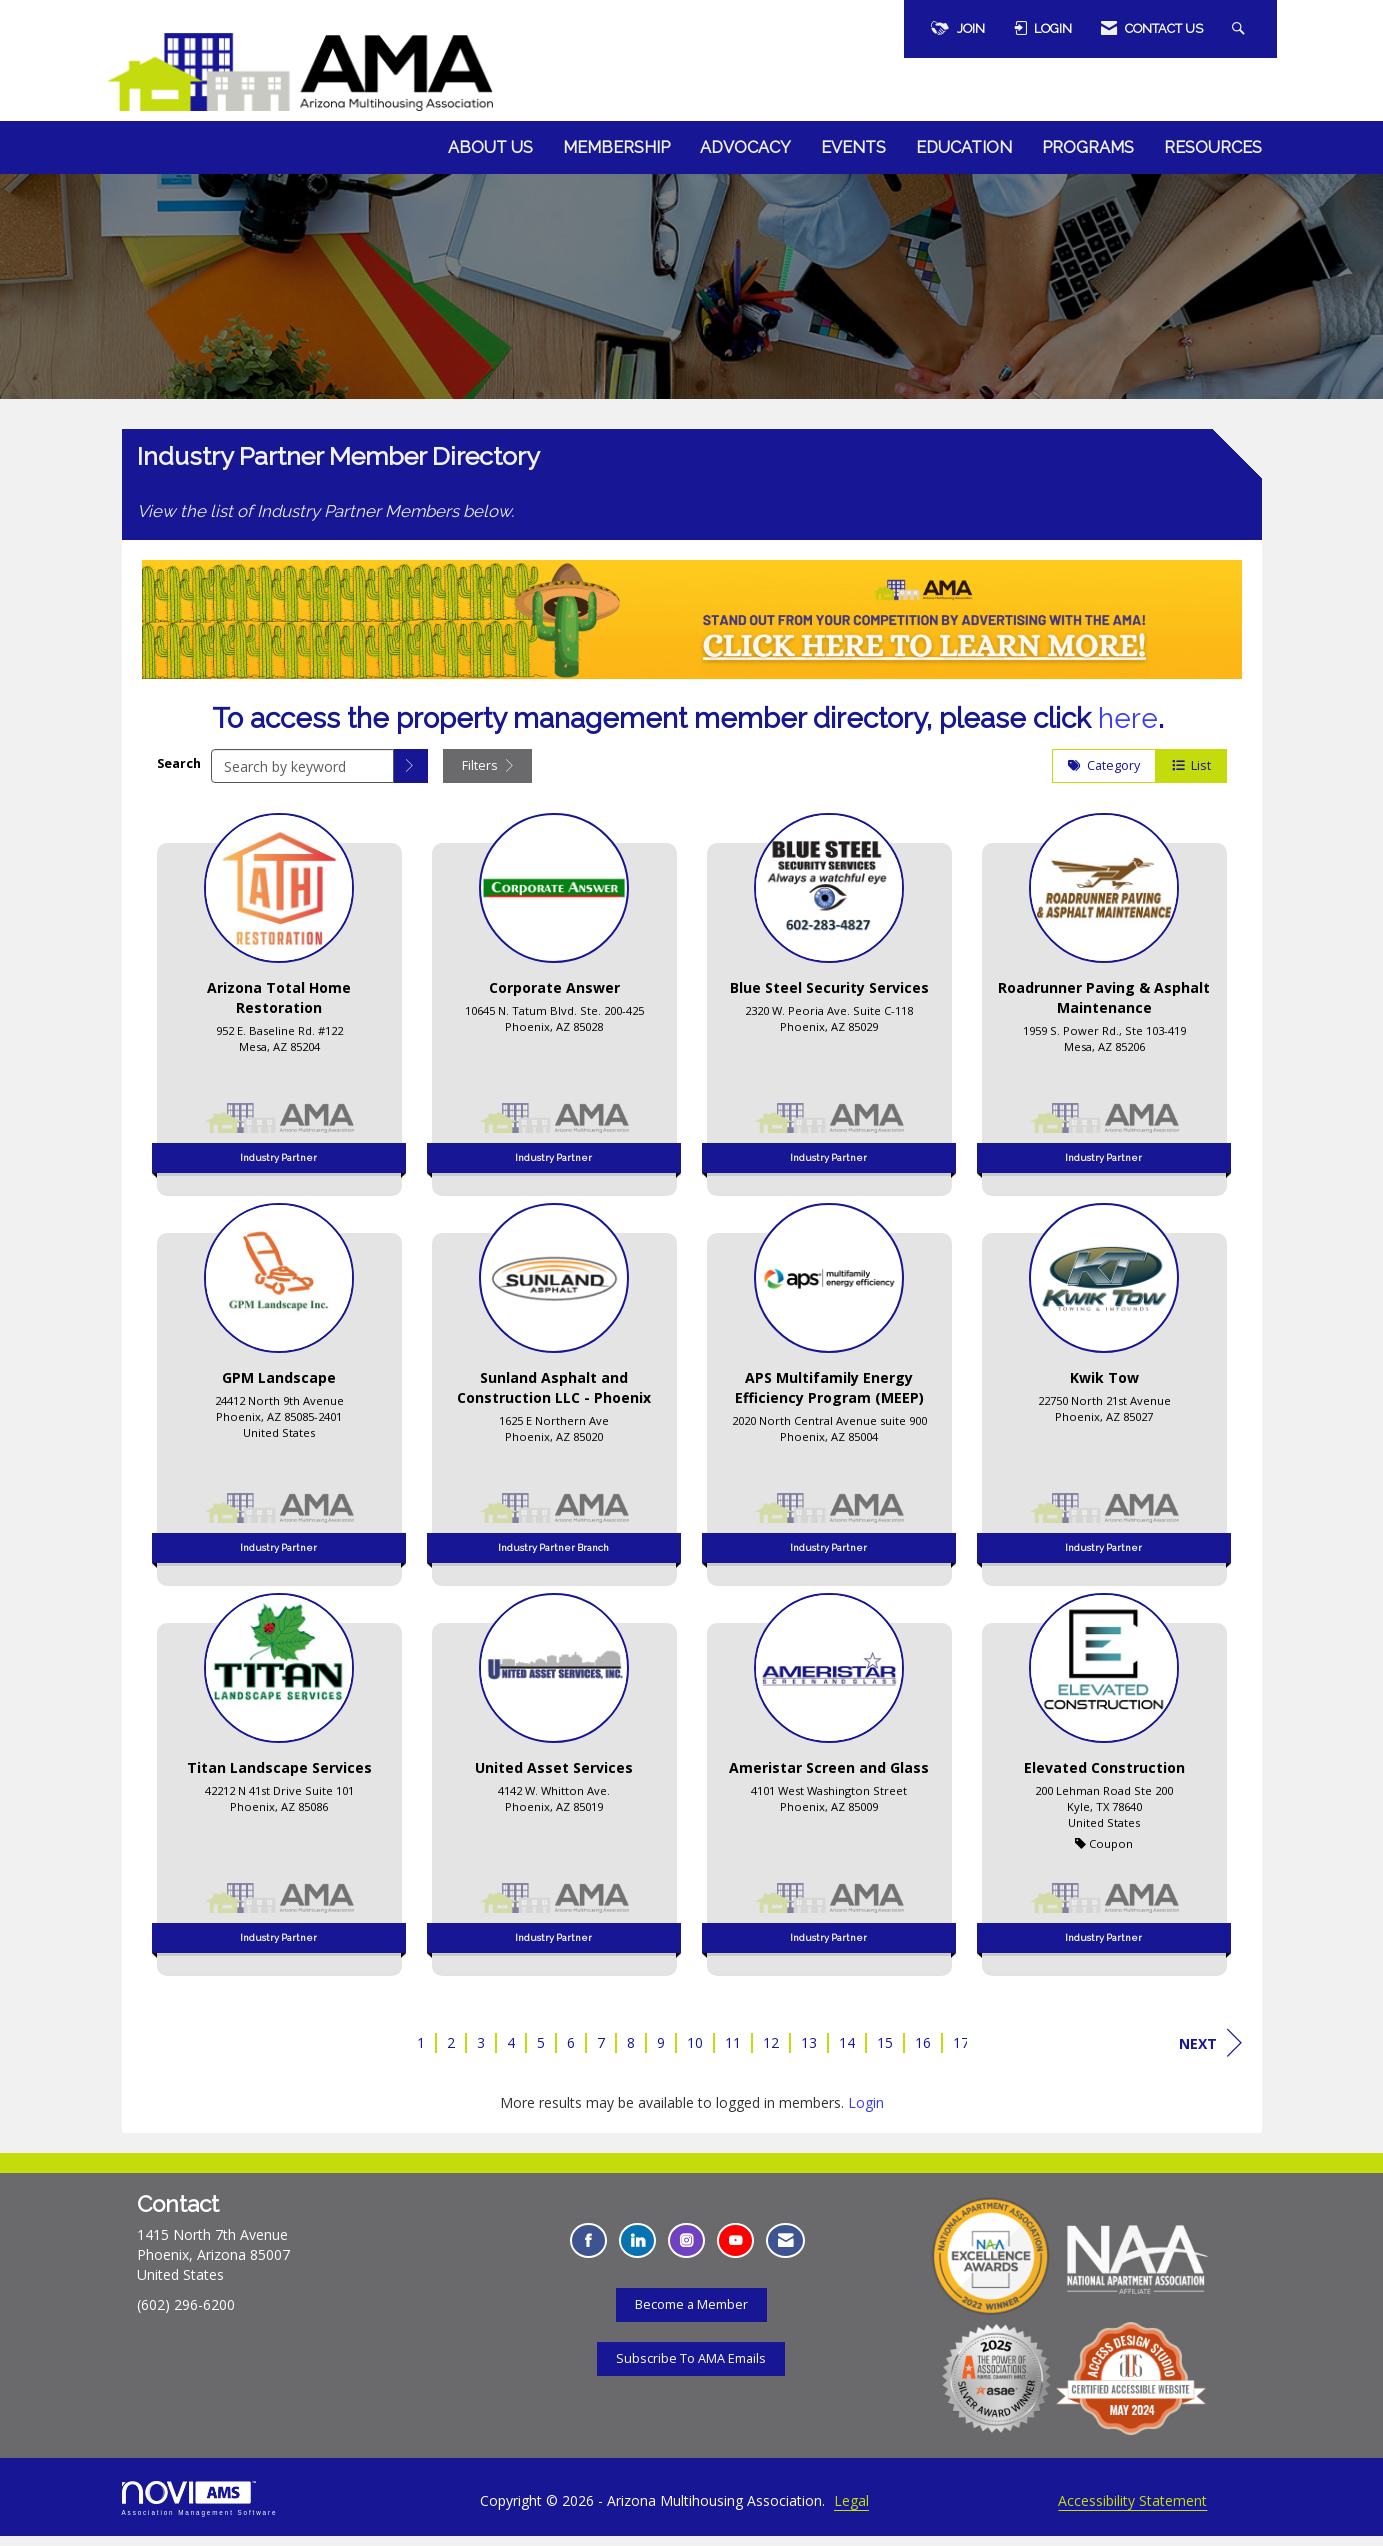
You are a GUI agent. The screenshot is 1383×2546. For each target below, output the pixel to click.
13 (809, 2052)
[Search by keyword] (302, 776)
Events (853, 147)
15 (885, 2052)
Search (179, 772)
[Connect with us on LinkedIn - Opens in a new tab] (637, 2250)
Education (964, 147)
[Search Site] (1241, 29)
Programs (1088, 147)
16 (923, 2052)
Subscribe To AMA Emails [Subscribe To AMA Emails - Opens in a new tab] (691, 2367)
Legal (851, 2510)
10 (695, 2052)
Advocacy (745, 147)
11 (733, 2052)
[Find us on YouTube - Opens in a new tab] (735, 2250)
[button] (411, 776)
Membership (616, 147)
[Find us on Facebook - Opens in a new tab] (588, 2250)
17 (961, 2052)
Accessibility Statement (1132, 2510)
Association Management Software (200, 2508)
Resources (1213, 147)
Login (866, 2112)
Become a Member (691, 2313)
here (1128, 728)
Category (1104, 775)
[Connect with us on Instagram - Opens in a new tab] (686, 2250)
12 (771, 2052)
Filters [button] (487, 775)
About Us (490, 147)
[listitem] (279, 1008)
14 (847, 2052)
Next (1210, 2053)
